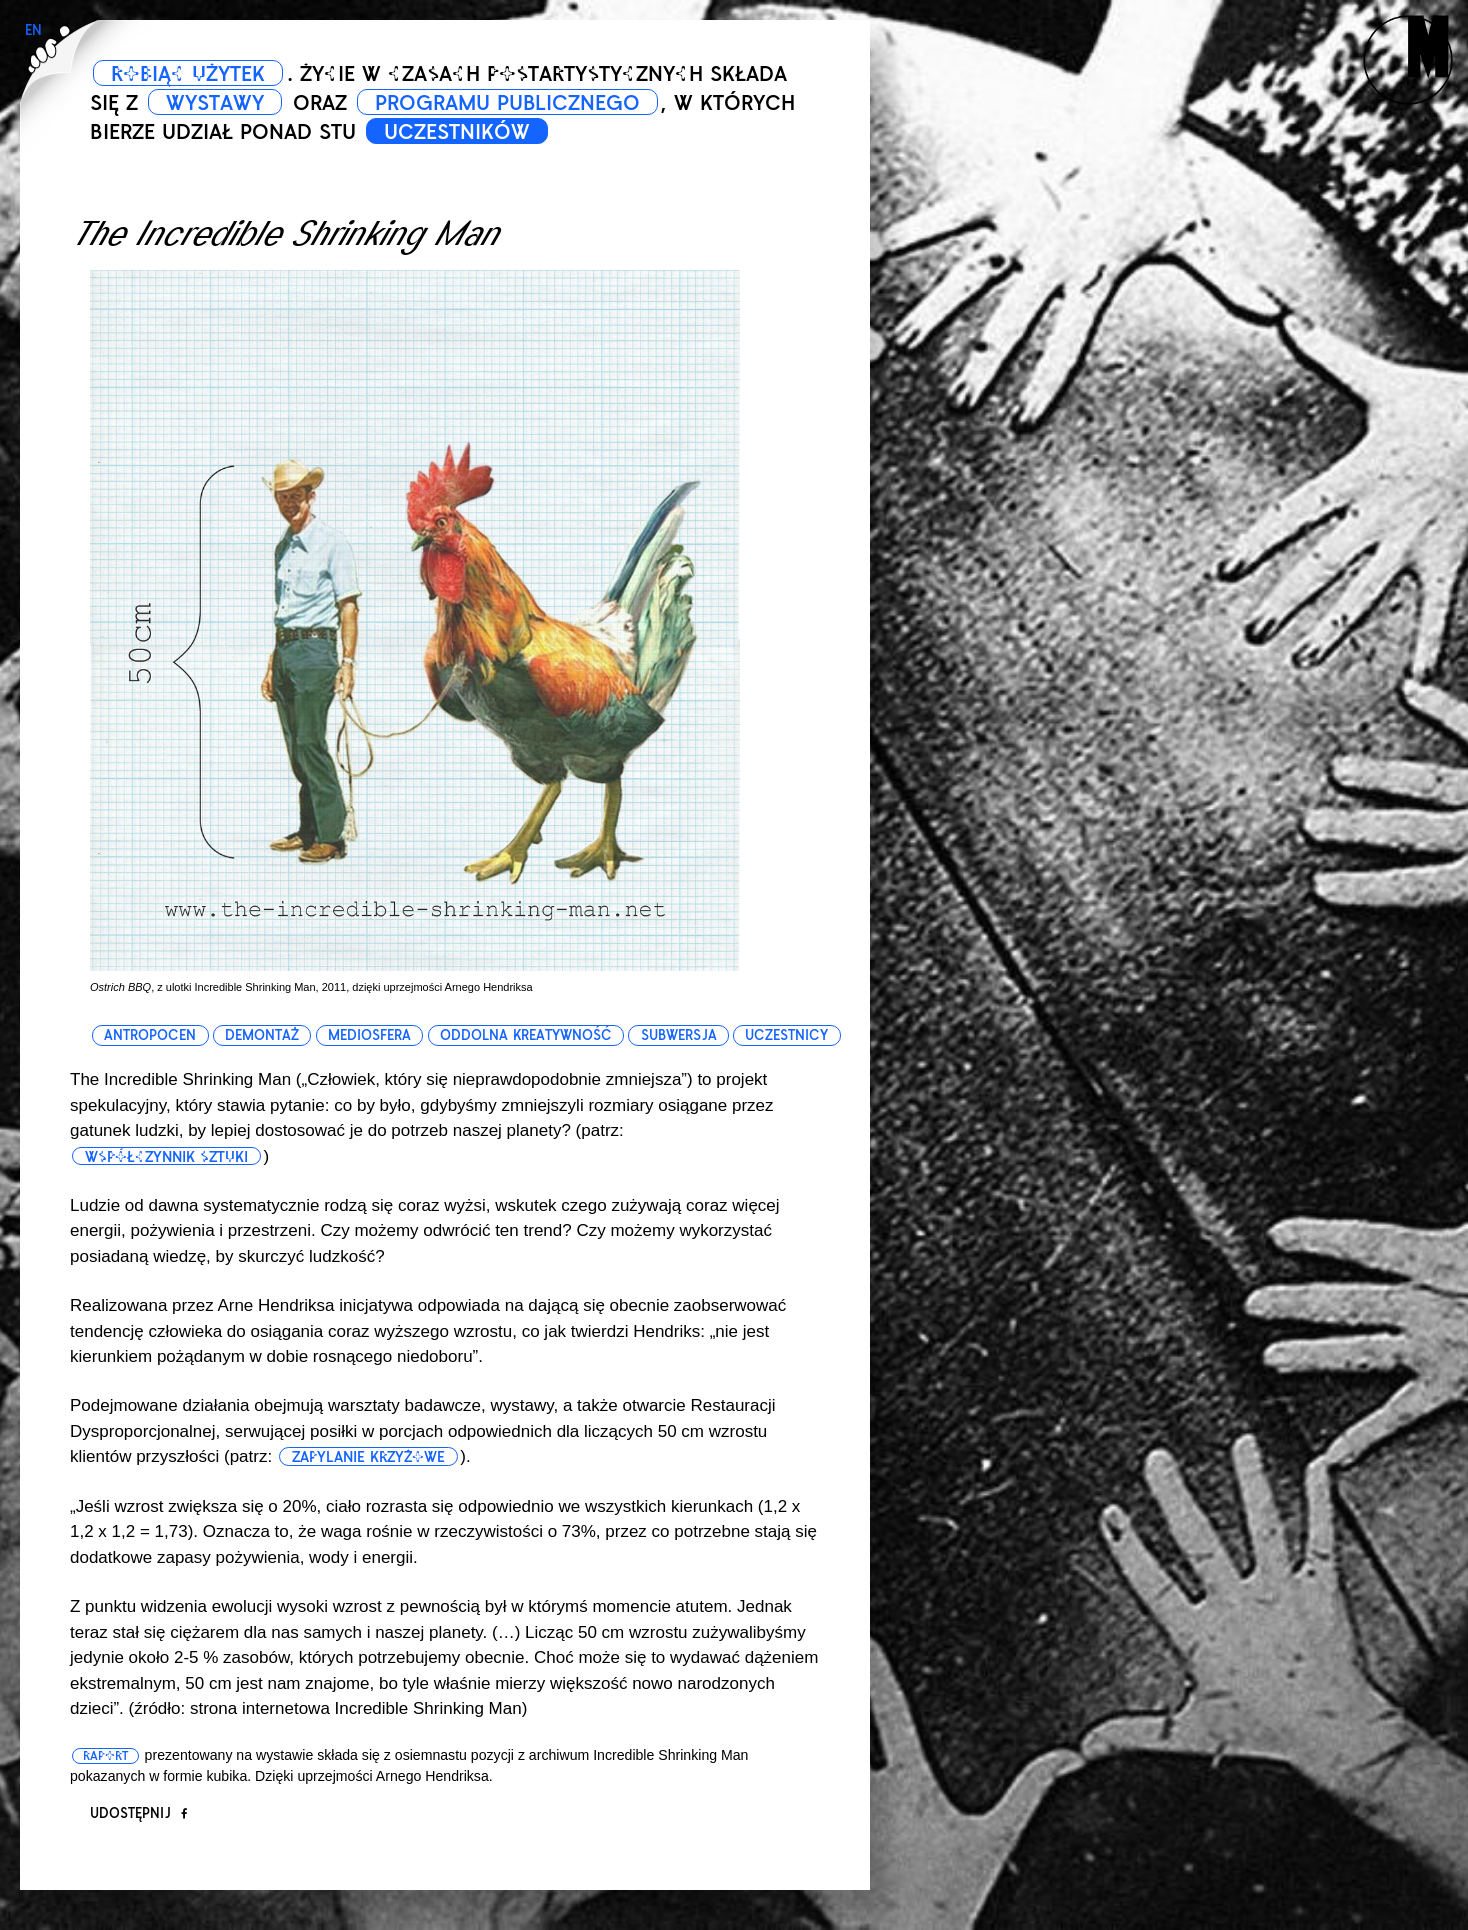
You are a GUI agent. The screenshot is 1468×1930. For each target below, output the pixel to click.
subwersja (679, 1035)
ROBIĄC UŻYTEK (188, 74)
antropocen (150, 1035)
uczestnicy (787, 1035)
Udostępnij (138, 1813)
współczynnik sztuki (166, 1157)
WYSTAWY (215, 103)
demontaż (262, 1035)
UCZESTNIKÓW (457, 132)
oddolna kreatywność (526, 1035)
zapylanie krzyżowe (368, 1457)
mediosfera (369, 1035)
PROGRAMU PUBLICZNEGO (508, 103)
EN (33, 30)
